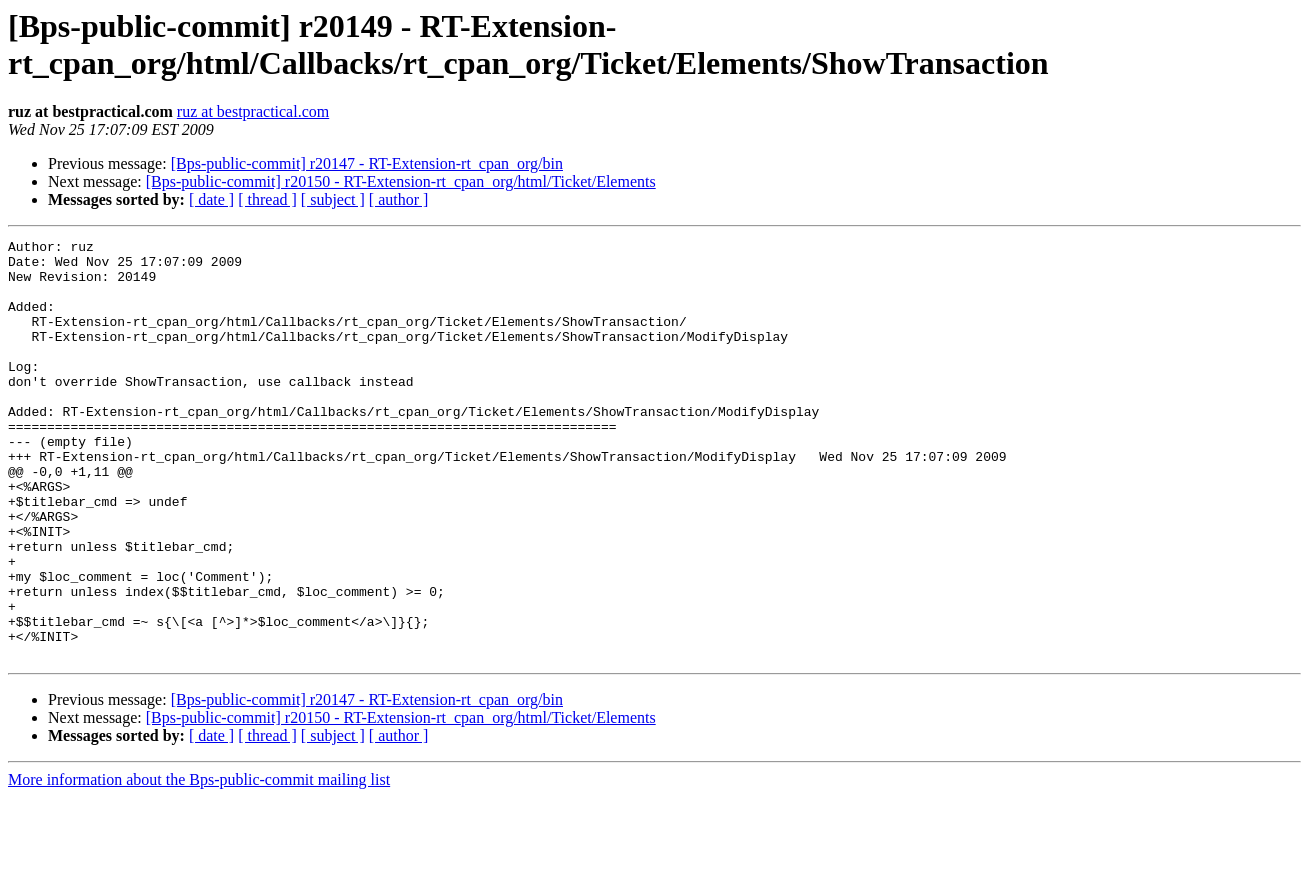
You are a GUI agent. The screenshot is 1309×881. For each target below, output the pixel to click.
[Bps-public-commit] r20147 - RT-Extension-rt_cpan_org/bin (367, 163)
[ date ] (211, 199)
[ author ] (399, 199)
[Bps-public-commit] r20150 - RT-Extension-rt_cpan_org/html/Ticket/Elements (401, 181)
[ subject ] (333, 199)
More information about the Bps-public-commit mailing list (199, 863)
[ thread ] (267, 199)
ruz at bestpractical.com (253, 111)
